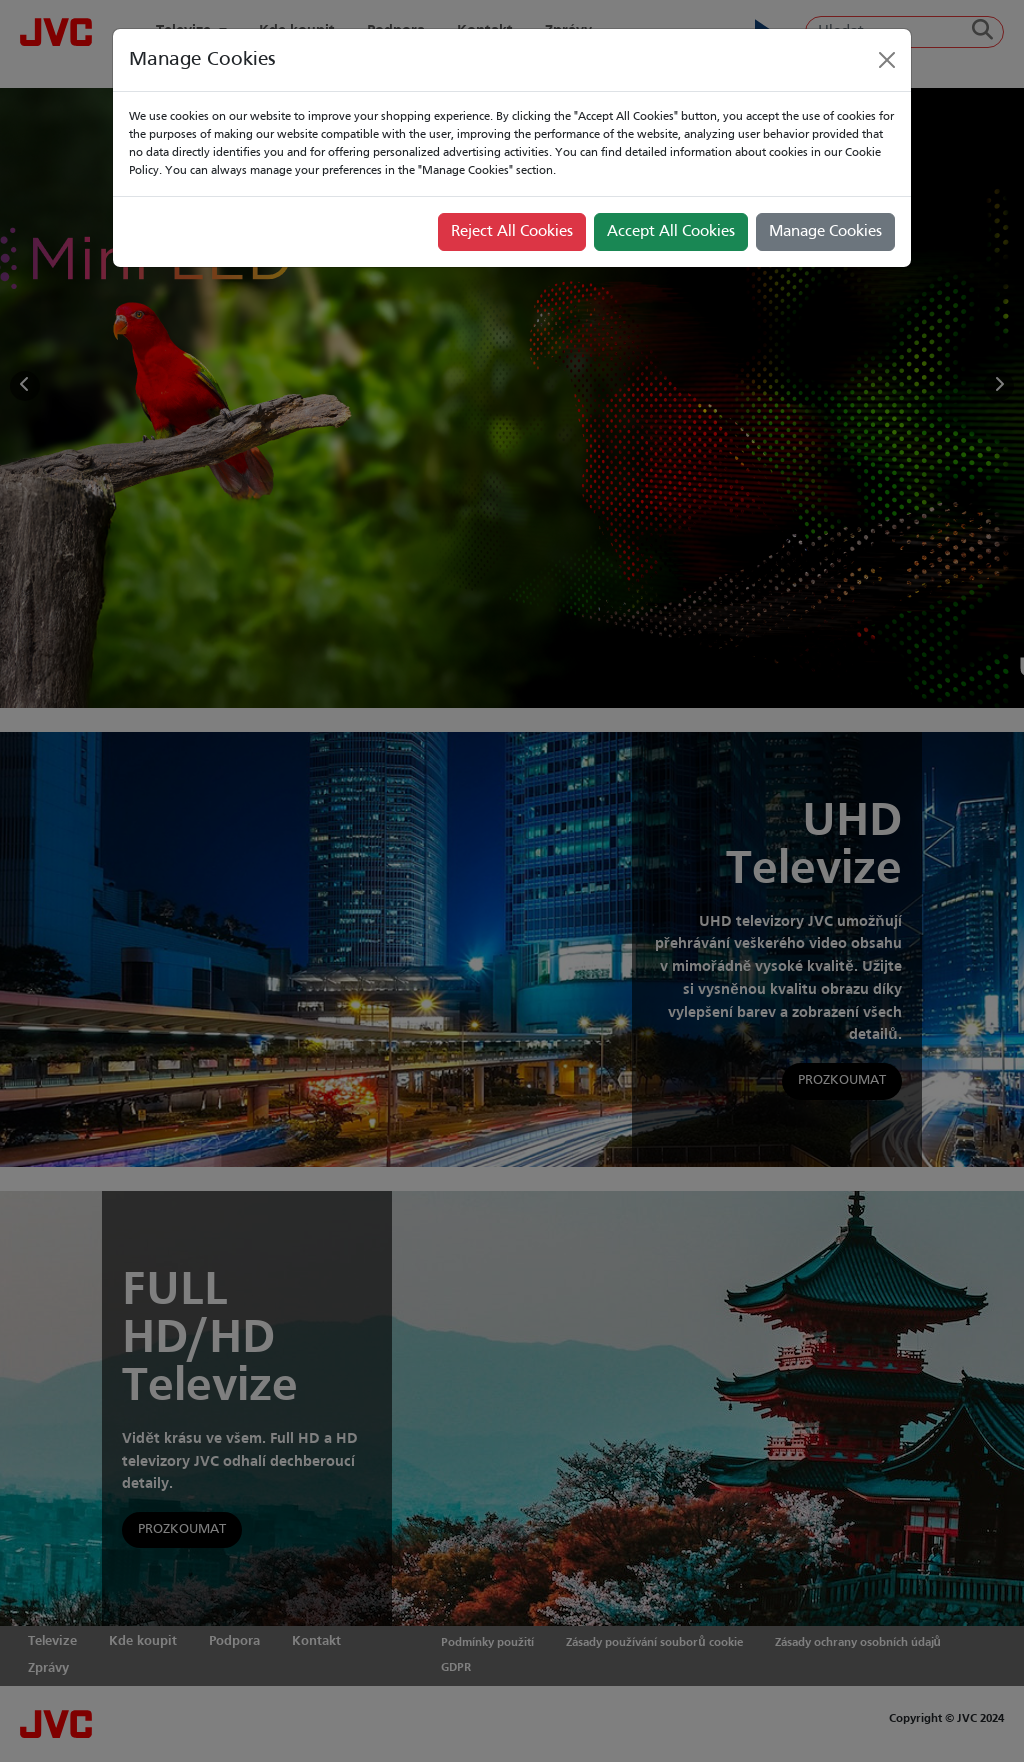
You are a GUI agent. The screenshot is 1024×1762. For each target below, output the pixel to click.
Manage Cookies (825, 232)
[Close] (887, 60)
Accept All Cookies (671, 232)
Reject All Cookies (512, 232)
